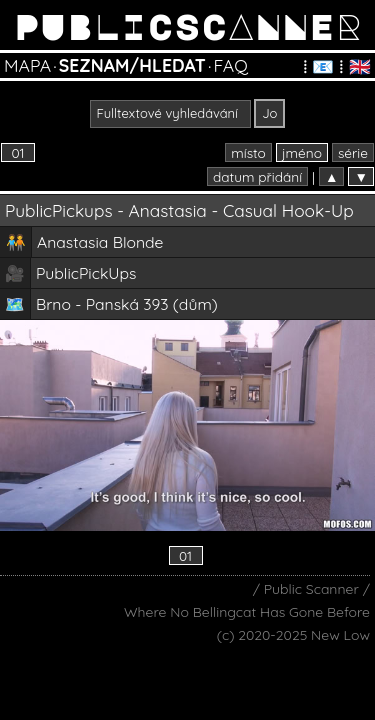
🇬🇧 (360, 66)
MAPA (27, 65)
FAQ (230, 65)
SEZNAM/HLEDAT (132, 65)
